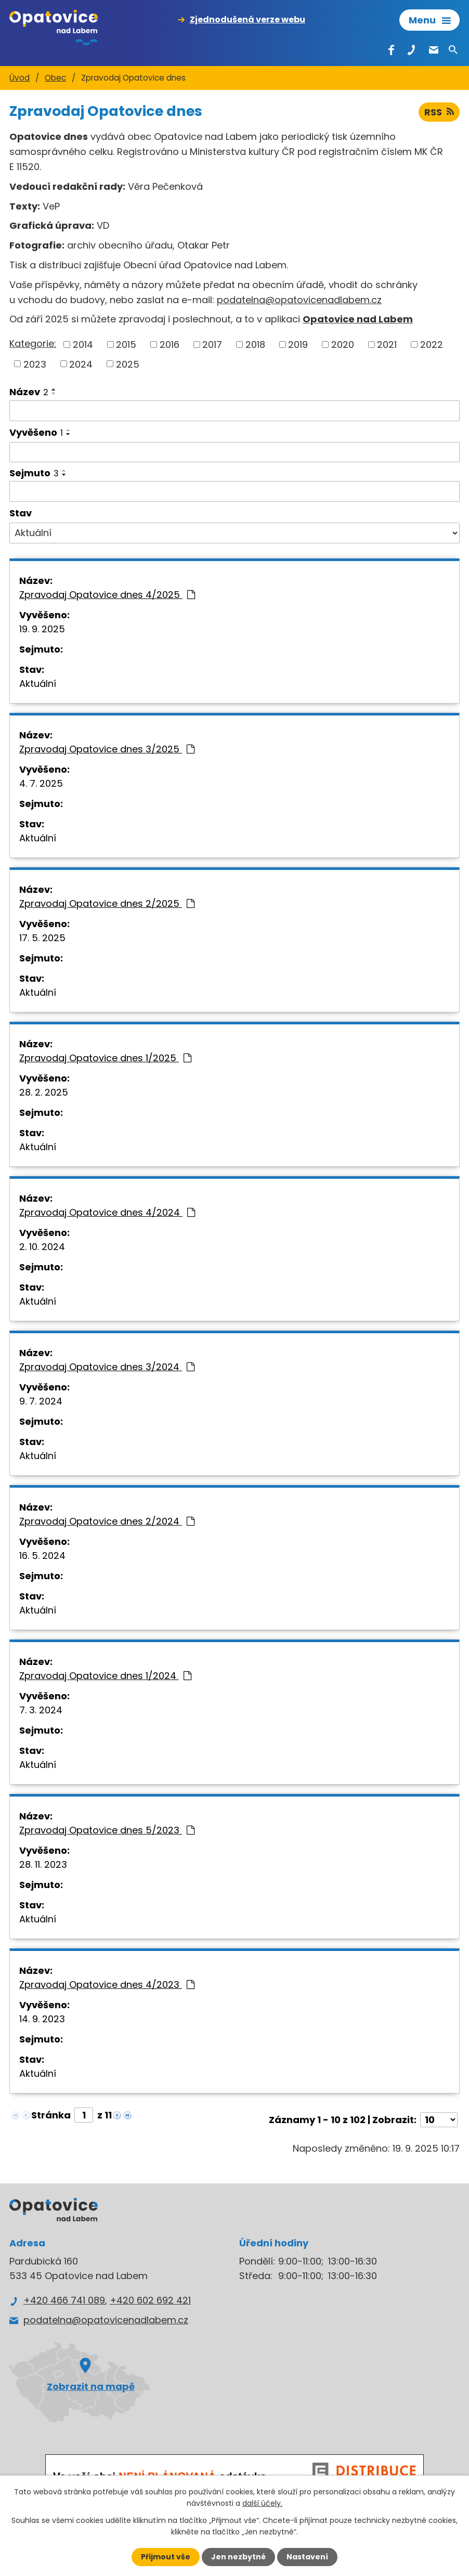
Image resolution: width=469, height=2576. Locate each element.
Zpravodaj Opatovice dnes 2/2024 (106, 1521)
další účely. (262, 2503)
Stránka (51, 2115)
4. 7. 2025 (41, 783)
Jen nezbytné (238, 2557)
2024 (81, 363)
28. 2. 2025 (43, 1092)
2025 (127, 363)
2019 (298, 344)
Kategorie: (32, 343)
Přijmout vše (165, 2557)
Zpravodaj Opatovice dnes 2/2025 (106, 903)
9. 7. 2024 (40, 1401)
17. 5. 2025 (42, 937)
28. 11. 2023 (43, 1864)
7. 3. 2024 (40, 1709)
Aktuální (37, 683)
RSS (439, 112)
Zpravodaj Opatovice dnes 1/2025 (105, 1057)
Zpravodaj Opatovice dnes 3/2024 (106, 1366)
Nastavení (307, 2557)
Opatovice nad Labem (358, 319)
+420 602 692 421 (150, 2300)
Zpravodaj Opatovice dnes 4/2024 (107, 1212)
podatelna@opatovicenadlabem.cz (299, 299)
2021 (387, 344)
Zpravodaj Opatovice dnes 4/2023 (106, 1984)
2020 (342, 344)
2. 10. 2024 (42, 1246)
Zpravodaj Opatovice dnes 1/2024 (105, 1675)
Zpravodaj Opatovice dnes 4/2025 (107, 594)
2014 (83, 344)
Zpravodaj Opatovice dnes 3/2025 (106, 749)
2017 (212, 344)
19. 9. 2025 (42, 628)
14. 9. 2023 (42, 2018)
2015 (126, 344)
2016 (169, 344)
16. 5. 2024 (42, 1555)
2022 (431, 344)
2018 (255, 344)
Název (28, 391)
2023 (34, 363)
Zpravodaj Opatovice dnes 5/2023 (106, 1830)
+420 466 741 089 (64, 2300)
